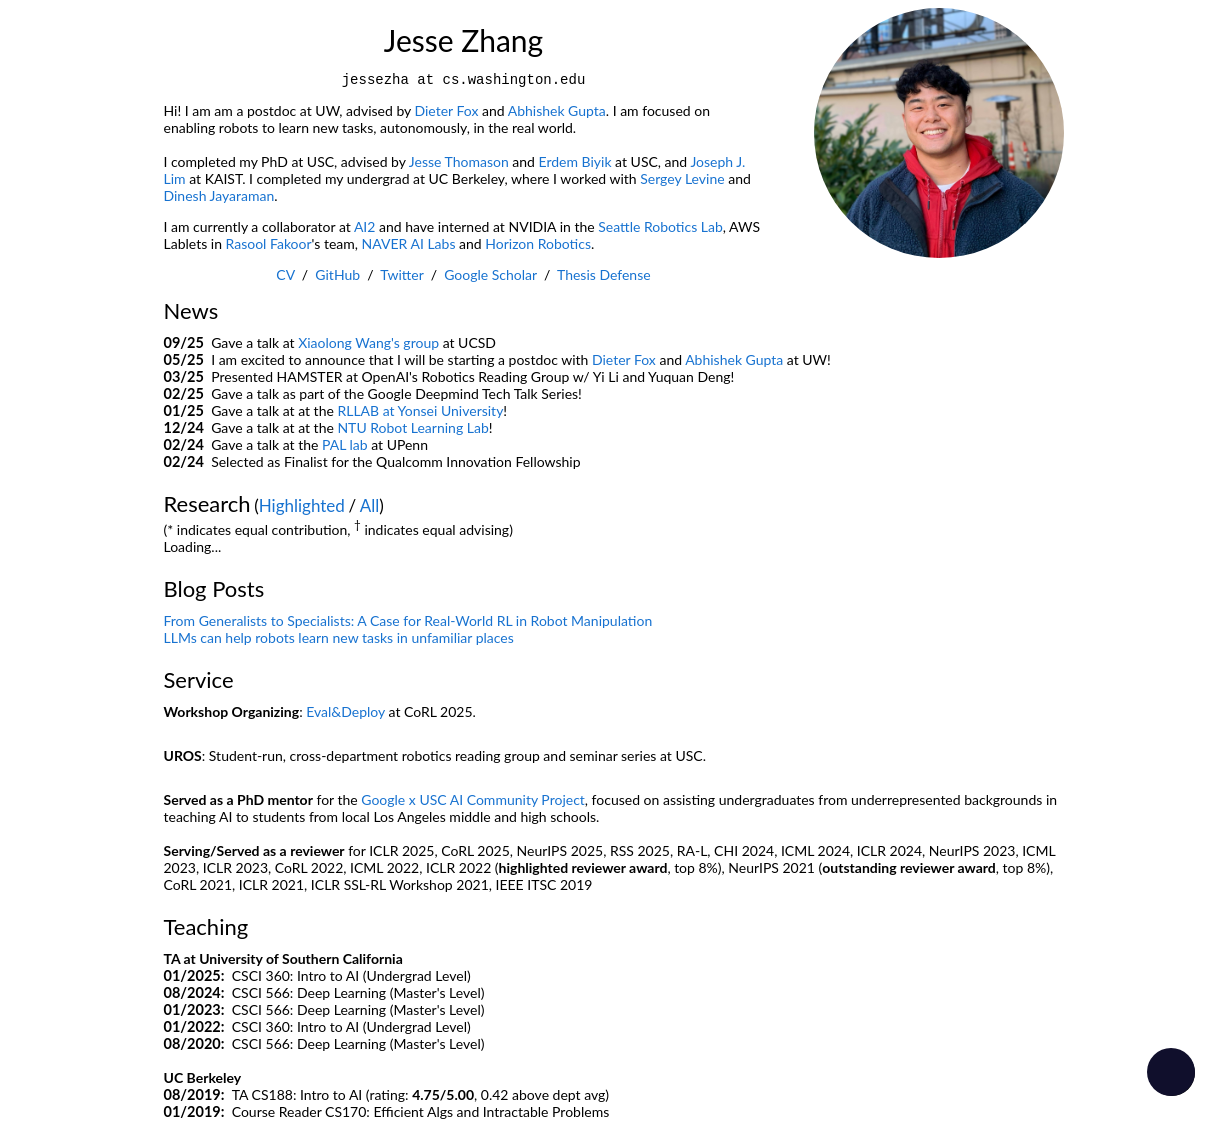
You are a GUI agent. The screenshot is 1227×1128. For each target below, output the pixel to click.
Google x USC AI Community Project (473, 799)
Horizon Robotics (538, 243)
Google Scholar (490, 274)
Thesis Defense (604, 274)
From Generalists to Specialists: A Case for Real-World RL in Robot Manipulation (408, 620)
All (370, 505)
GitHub (337, 274)
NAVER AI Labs (409, 243)
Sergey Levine (682, 178)
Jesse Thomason (459, 161)
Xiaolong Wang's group (368, 342)
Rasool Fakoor (269, 243)
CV (285, 274)
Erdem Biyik (575, 161)
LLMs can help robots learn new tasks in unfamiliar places (339, 637)
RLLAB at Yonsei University (420, 410)
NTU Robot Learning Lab (412, 427)
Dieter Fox (447, 110)
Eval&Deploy (345, 711)
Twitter (401, 274)
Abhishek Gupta (557, 110)
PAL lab (345, 444)
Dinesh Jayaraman (219, 195)
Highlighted (302, 505)
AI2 (365, 226)
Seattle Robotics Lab (660, 226)
